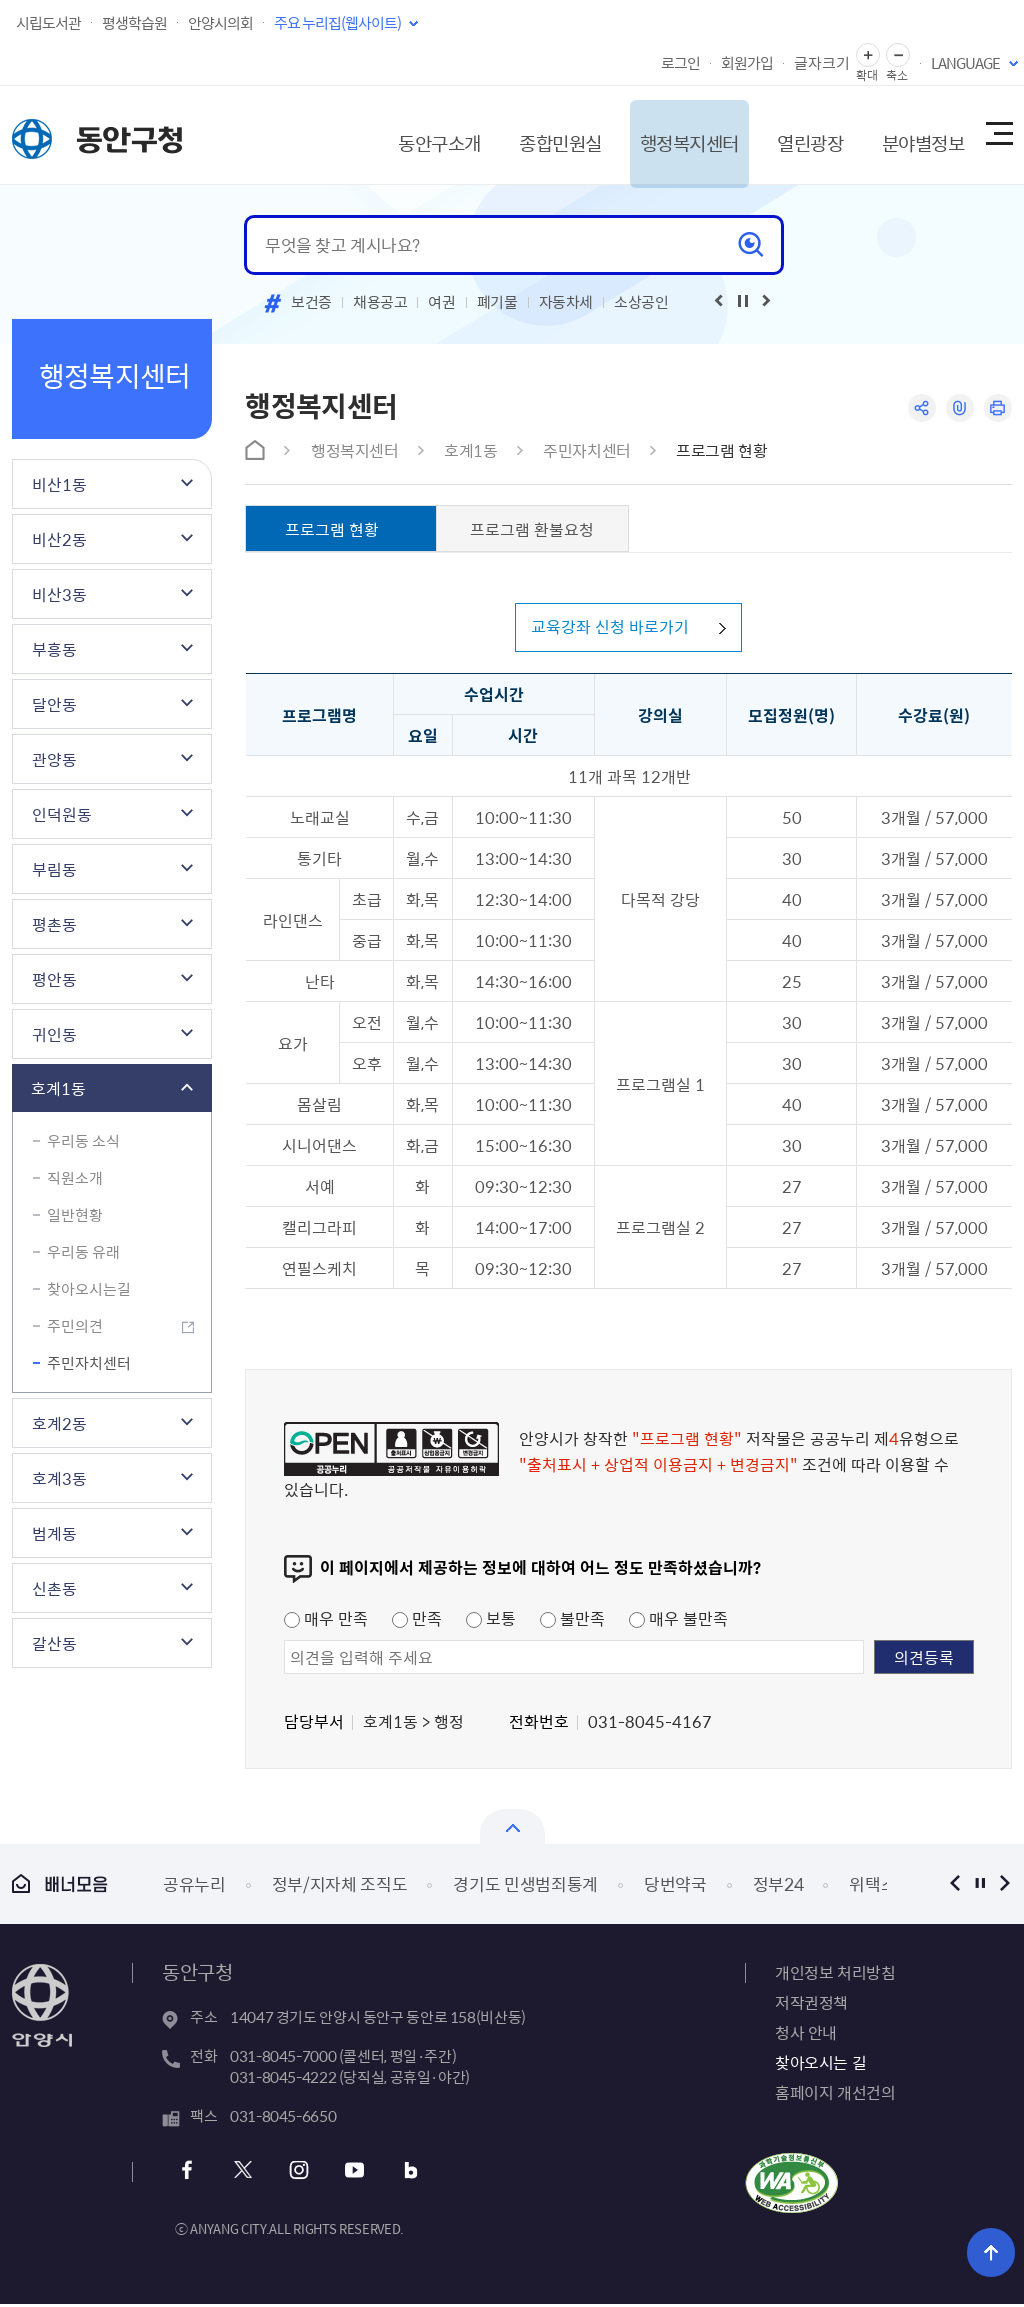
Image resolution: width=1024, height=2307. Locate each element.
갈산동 (54, 1643)
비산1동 (59, 484)
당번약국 (675, 1887)
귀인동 (54, 1034)
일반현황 (75, 1215)
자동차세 (566, 302)
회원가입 (747, 63)
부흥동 (54, 649)
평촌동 (54, 924)
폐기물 (497, 302)
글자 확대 (868, 55)
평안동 (54, 979)
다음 (1004, 1886)
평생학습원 (134, 23)
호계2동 (59, 1423)
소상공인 (641, 302)
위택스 (872, 1887)
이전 (954, 1886)
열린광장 (790, 134)
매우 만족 (326, 1621)
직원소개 (75, 1178)
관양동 (54, 759)
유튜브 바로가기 (351, 2173)
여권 (441, 302)
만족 (417, 1621)
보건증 (311, 302)
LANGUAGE (965, 63)
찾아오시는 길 (820, 2065)
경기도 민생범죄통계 (525, 1887)
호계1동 (58, 1088)
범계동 (54, 1533)
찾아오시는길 (89, 1289)
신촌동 (54, 1588)
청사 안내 (806, 2035)
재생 (743, 301)
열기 (512, 1829)
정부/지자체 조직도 (340, 1887)
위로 (994, 2251)
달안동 (54, 704)
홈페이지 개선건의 (835, 2095)
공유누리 (194, 1887)
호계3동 (59, 1478)
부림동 (54, 869)
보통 (491, 1621)
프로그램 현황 (721, 450)
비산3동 (59, 594)
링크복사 (958, 408)
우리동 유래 (83, 1252)
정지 (979, 1886)
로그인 (680, 63)
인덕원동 (62, 814)
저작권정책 (811, 2005)
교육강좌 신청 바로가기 (607, 629)
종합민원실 (526, 134)
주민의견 (75, 1326)
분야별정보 (909, 134)
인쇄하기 (997, 408)
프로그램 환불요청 (532, 529)
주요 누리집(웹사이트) (337, 23)
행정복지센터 (662, 134)
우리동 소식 (83, 1141)
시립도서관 (48, 23)
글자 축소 (898, 55)
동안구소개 (399, 134)
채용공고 (380, 302)
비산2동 (59, 539)
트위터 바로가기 (243, 2173)
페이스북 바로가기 (189, 2173)
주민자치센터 (89, 1363)
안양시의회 (220, 23)
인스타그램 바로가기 (297, 2173)
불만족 (572, 1621)
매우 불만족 (678, 1621)
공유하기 (919, 408)
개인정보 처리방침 (835, 1975)
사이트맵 (998, 135)
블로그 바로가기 (405, 2173)
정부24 (778, 1887)
